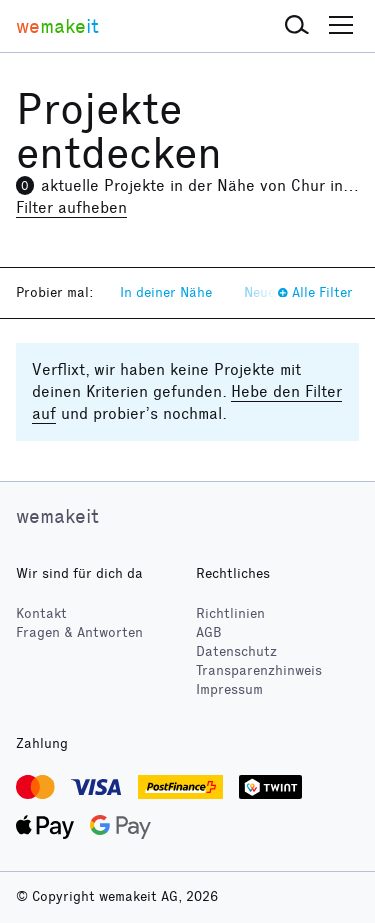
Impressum (229, 689)
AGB (209, 632)
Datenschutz (236, 651)
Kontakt (41, 613)
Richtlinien (230, 613)
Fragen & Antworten (79, 632)
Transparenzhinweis (259, 670)
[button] (297, 26)
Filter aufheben (71, 207)
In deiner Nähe (166, 292)
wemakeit (57, 516)
